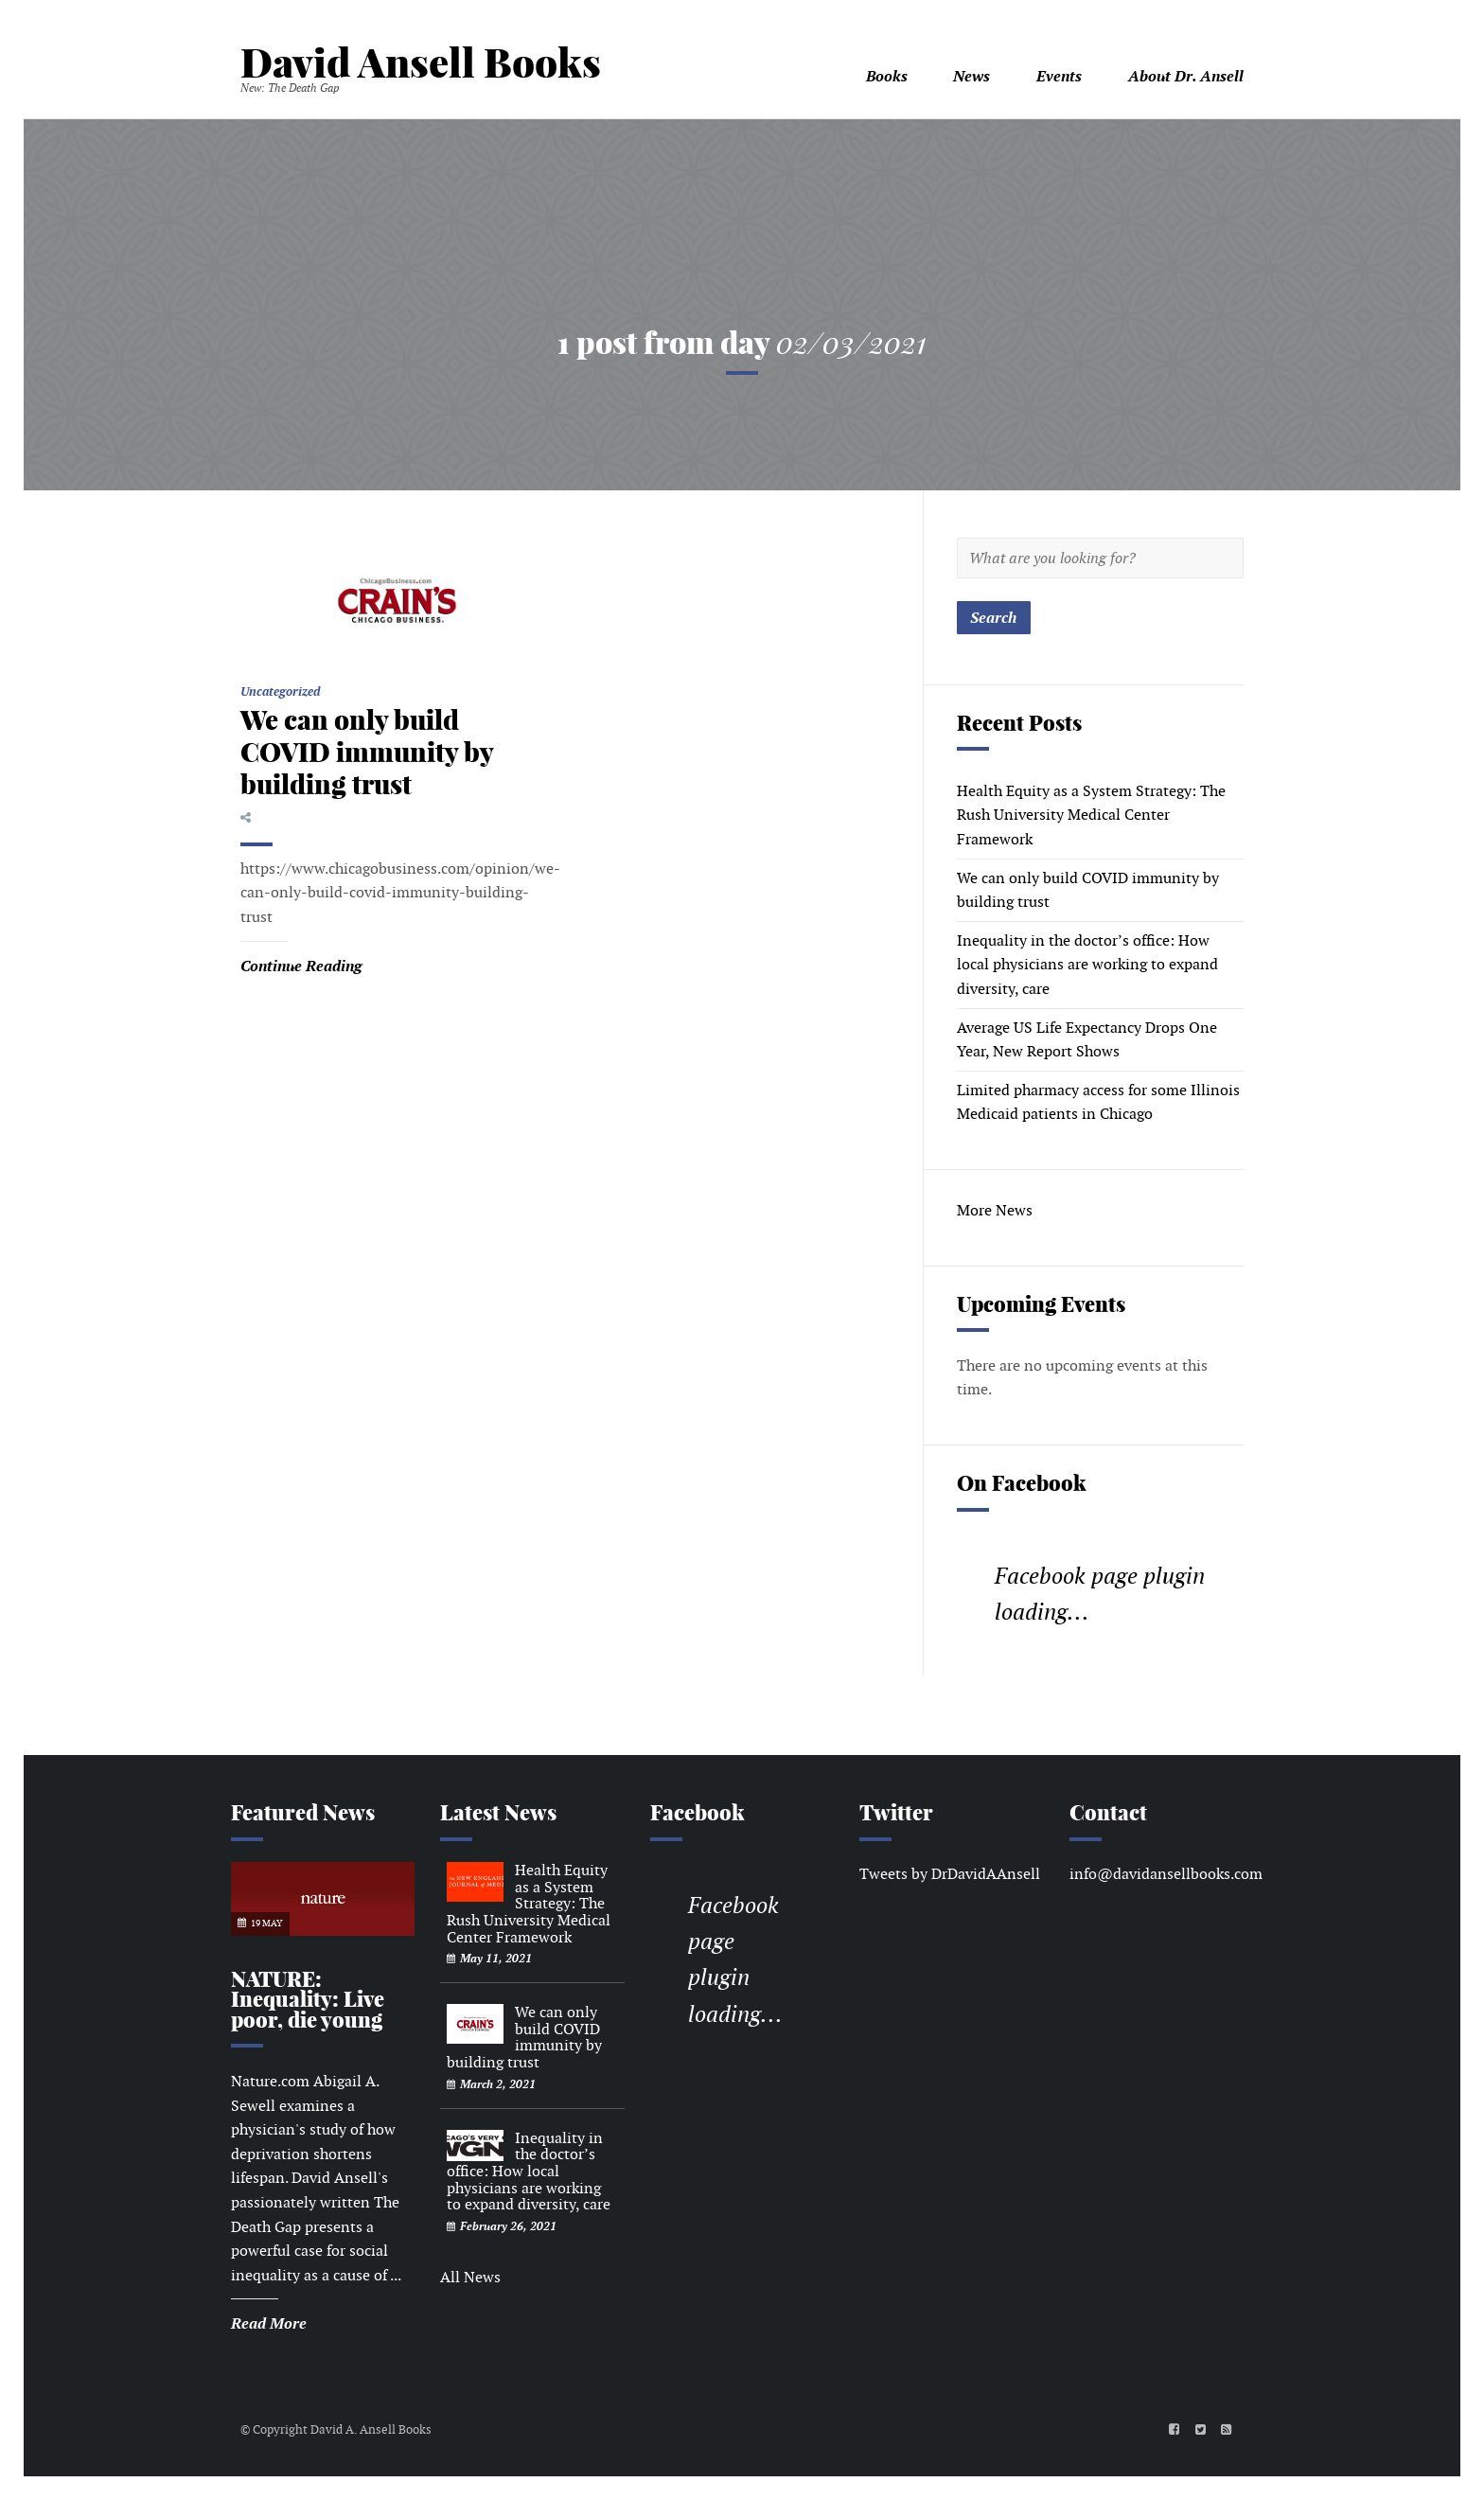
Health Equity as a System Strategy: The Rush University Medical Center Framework (1091, 815)
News (971, 76)
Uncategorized (280, 691)
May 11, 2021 (496, 1958)
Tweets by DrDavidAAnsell (949, 1874)
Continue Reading (301, 966)
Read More (269, 2323)
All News (470, 2277)
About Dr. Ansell (1186, 76)
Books (887, 76)
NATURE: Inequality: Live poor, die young (307, 1999)
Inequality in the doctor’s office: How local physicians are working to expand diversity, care (1087, 965)
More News (995, 1210)
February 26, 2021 (508, 2226)
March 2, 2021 (498, 2084)
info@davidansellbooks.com (1166, 1874)
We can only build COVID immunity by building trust (524, 2037)
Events (1059, 76)
